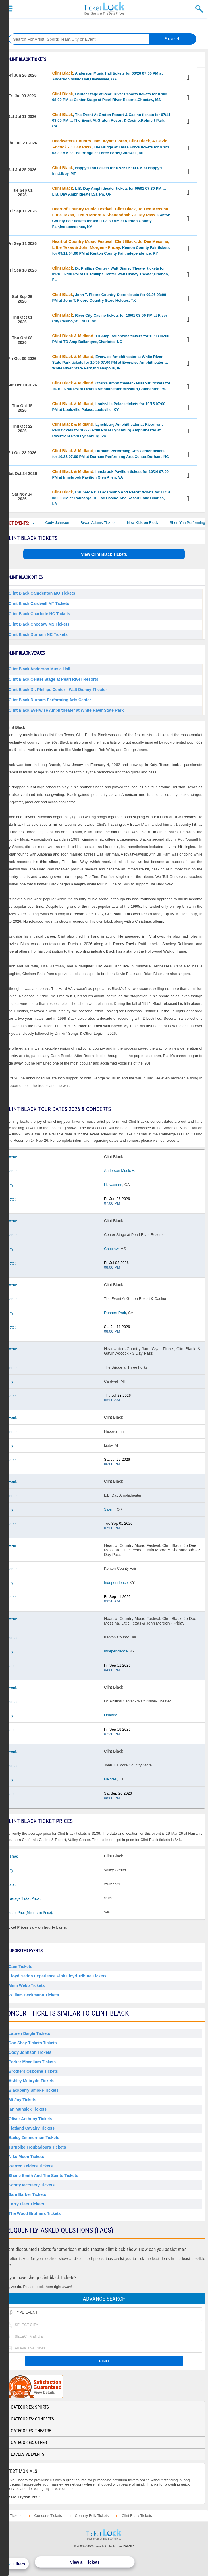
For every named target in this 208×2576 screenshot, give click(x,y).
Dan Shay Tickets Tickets (33, 2043)
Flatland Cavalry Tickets (32, 2128)
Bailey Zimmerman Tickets (34, 2137)
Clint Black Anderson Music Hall (39, 669)
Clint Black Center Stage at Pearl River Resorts (53, 679)
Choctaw (111, 1249)
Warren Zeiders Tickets (31, 2166)
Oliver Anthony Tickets (30, 2118)
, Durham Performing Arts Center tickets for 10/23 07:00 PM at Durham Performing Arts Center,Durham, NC (110, 453)
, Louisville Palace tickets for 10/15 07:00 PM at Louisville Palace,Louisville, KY (108, 406)
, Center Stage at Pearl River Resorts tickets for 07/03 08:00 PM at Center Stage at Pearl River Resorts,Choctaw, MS (109, 97)
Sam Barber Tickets (27, 2194)
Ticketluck (104, 8)
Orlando (110, 1715)
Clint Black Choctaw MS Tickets (39, 624)
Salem (109, 1509)
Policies (128, 2546)
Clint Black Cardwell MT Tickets (39, 603)
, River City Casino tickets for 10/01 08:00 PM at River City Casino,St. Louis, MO (109, 318)
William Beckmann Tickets (34, 1995)
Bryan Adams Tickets (105, 522)
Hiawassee (113, 1184)
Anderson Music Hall (121, 1170)
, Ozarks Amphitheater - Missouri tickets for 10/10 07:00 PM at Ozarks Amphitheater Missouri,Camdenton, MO (111, 386)
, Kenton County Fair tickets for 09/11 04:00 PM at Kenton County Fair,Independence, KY (111, 247)
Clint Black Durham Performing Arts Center (50, 700)
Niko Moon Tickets (26, 2156)
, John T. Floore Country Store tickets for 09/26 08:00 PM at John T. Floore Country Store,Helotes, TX (109, 297)
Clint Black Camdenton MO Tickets (42, 593)
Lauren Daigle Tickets (29, 2033)
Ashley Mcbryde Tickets (31, 2080)
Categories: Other (29, 2442)
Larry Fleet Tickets (26, 2204)
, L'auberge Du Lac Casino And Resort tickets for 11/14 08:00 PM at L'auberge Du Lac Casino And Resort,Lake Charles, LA (111, 498)
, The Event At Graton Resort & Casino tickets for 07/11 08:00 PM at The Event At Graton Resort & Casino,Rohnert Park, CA (111, 120)
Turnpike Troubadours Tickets (37, 2147)
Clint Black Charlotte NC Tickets (39, 613)
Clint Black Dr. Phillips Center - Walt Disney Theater (58, 689)
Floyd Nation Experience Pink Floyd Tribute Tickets (58, 1976)
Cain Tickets (20, 1966)
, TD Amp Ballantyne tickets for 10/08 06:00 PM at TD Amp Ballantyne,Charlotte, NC (111, 339)
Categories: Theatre (31, 2430)
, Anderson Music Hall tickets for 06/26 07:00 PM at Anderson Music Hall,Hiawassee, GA (107, 76)
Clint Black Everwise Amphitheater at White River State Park (66, 710)
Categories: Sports (30, 2407)
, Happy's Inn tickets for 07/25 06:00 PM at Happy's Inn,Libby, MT (107, 170)
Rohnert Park (115, 1313)
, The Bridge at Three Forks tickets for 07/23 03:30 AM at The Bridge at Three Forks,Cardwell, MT (110, 147)
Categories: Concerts (32, 2419)
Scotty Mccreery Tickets (32, 2185)
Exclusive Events (27, 2454)
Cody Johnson (65, 522)
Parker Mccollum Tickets (32, 2062)
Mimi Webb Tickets (27, 1985)
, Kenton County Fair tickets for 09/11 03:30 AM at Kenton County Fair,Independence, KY (111, 218)
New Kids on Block (150, 522)
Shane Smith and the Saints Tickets (43, 2175)
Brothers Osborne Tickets (33, 2071)
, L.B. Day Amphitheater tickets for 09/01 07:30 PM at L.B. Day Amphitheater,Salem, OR (109, 191)
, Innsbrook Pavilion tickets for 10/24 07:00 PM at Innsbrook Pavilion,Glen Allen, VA (110, 474)
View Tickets (189, 78)
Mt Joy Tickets (22, 2099)
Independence (116, 1582)
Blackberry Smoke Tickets (34, 2090)
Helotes (110, 1779)
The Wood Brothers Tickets (35, 2213)
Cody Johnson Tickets (30, 2052)
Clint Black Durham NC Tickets (38, 634)
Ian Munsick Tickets (28, 2109)
